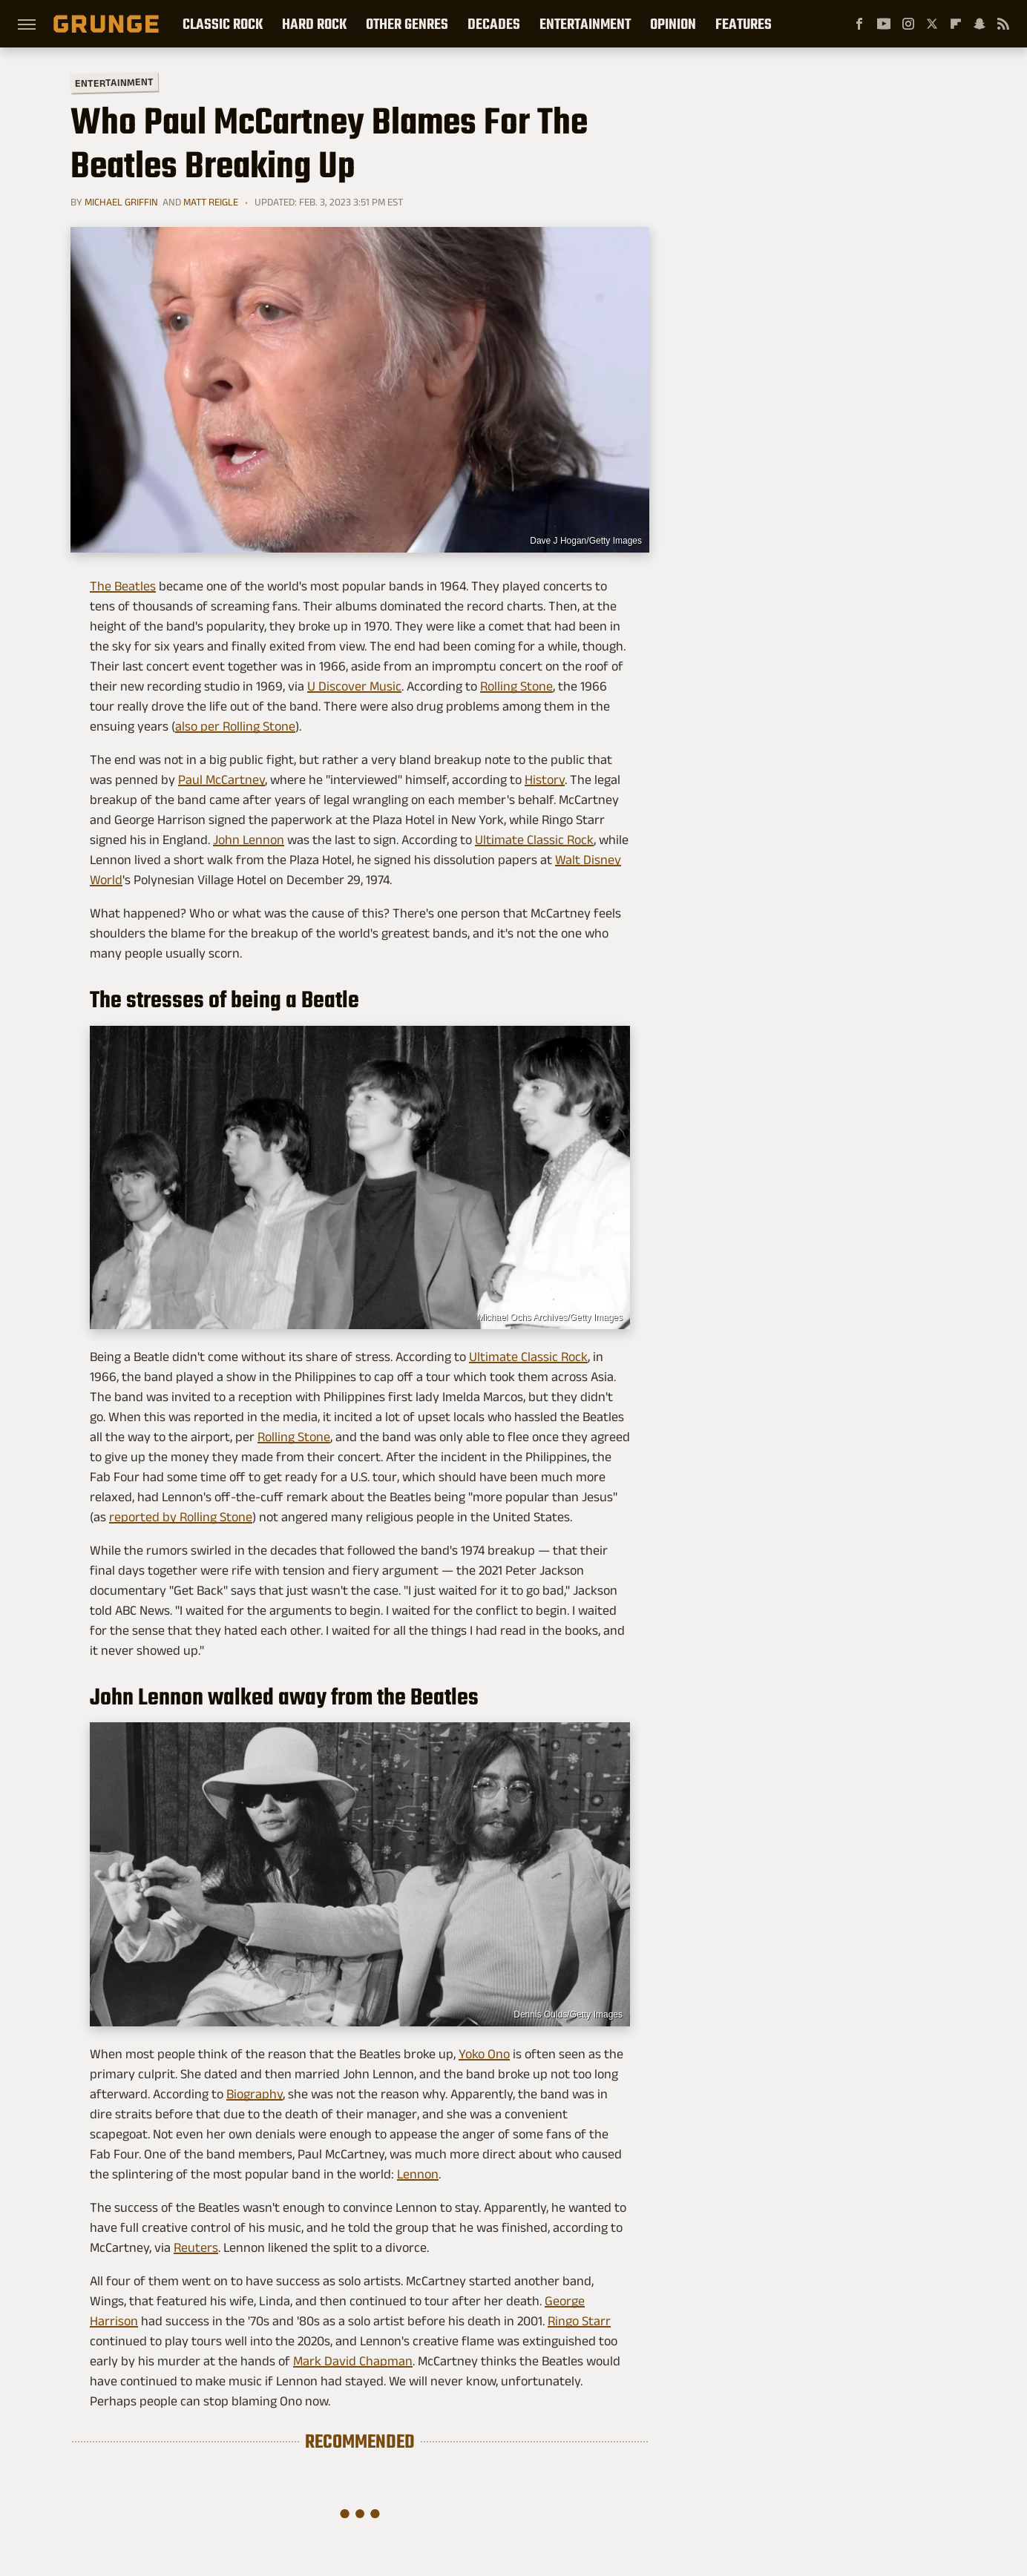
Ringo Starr (579, 2320)
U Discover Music (354, 686)
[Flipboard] (956, 24)
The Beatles (123, 586)
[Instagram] (908, 24)
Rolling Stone (516, 686)
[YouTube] (883, 24)
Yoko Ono (484, 2053)
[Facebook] (859, 24)
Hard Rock (314, 23)
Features (743, 23)
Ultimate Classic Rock (534, 839)
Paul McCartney (221, 779)
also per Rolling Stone (235, 726)
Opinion (673, 23)
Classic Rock (223, 23)
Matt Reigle (210, 202)
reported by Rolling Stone (180, 1516)
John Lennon (248, 839)
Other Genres (407, 23)
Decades (493, 23)
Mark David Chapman (353, 2360)
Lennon (418, 2174)
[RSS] (1003, 24)
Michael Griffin (121, 202)
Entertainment (585, 23)
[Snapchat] (979, 24)
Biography (254, 2093)
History (545, 779)
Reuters (196, 2247)
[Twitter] (932, 24)
